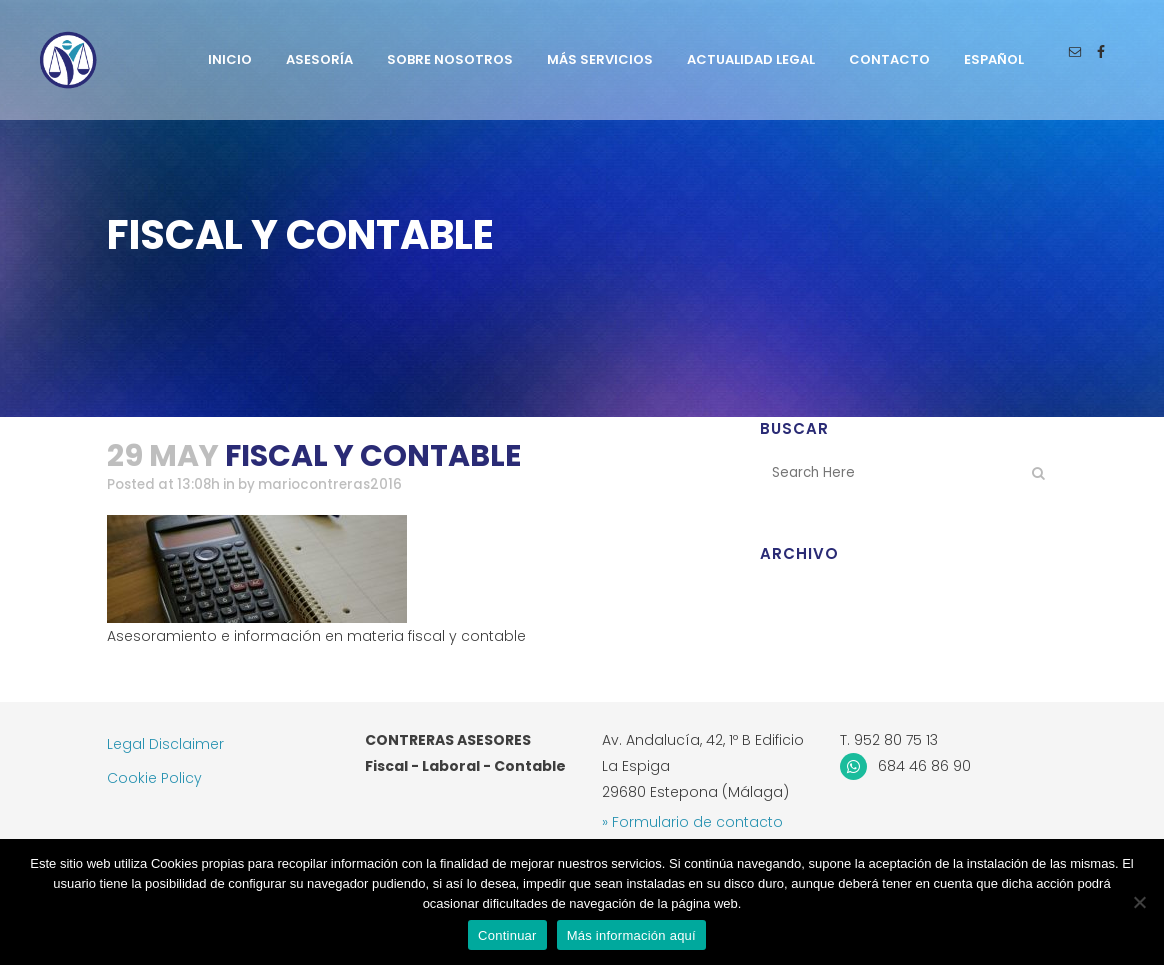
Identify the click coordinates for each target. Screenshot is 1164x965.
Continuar (507, 935)
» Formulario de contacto (692, 822)
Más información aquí (631, 935)
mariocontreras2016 (342, 485)
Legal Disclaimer (165, 744)
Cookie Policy (154, 778)
